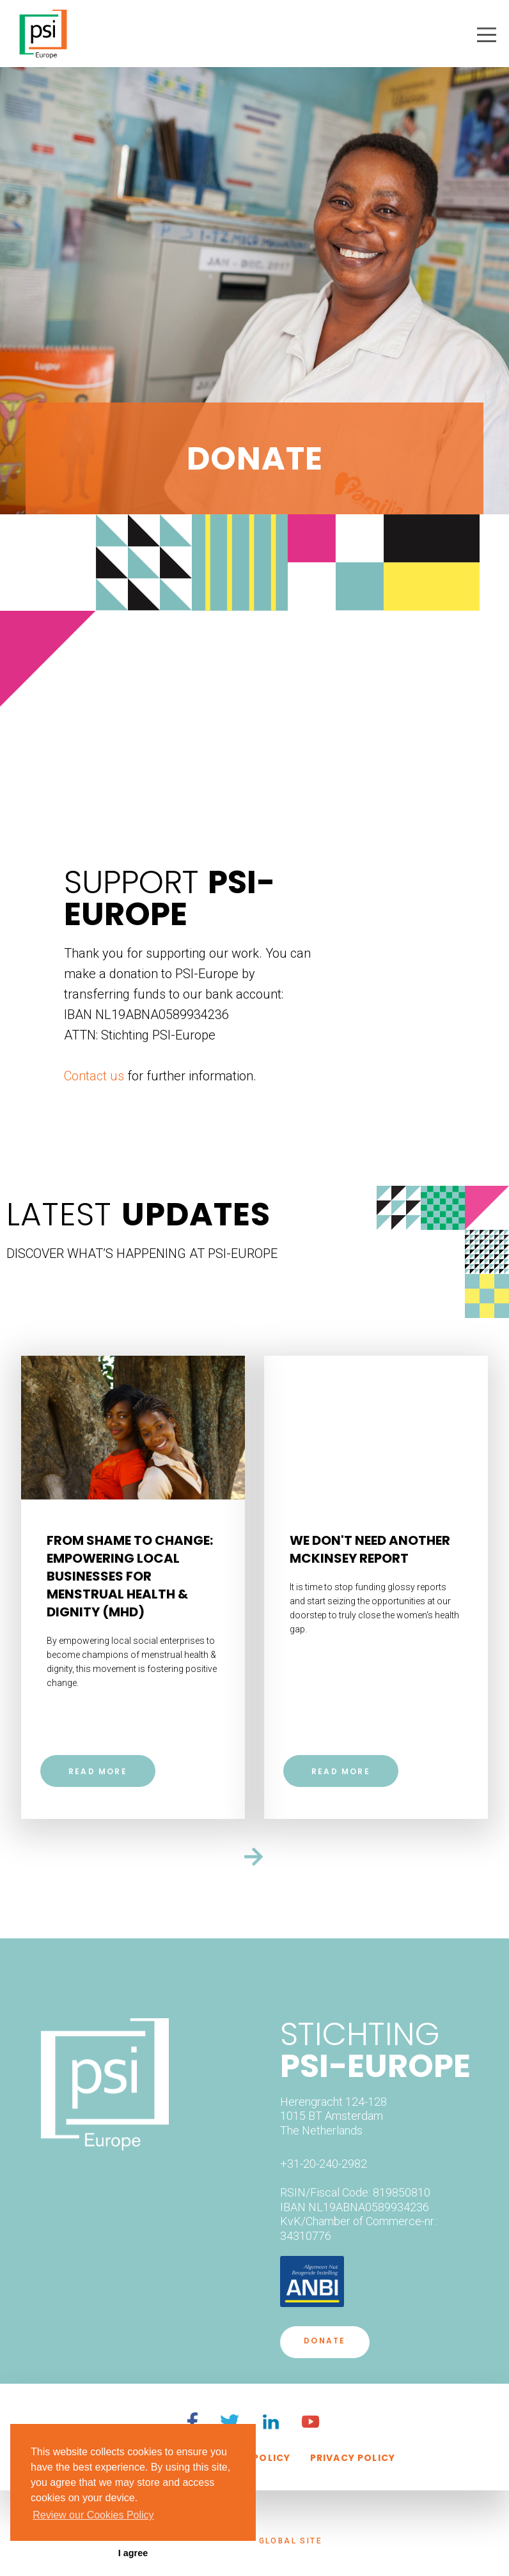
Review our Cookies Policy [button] (93, 2515)
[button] (486, 35)
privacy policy (353, 2458)
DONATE (324, 2340)
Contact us (94, 1076)
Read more (97, 1771)
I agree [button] (133, 2553)
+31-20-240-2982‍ (323, 2163)
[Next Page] (254, 1853)
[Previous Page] (254, 1333)
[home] (43, 29)
